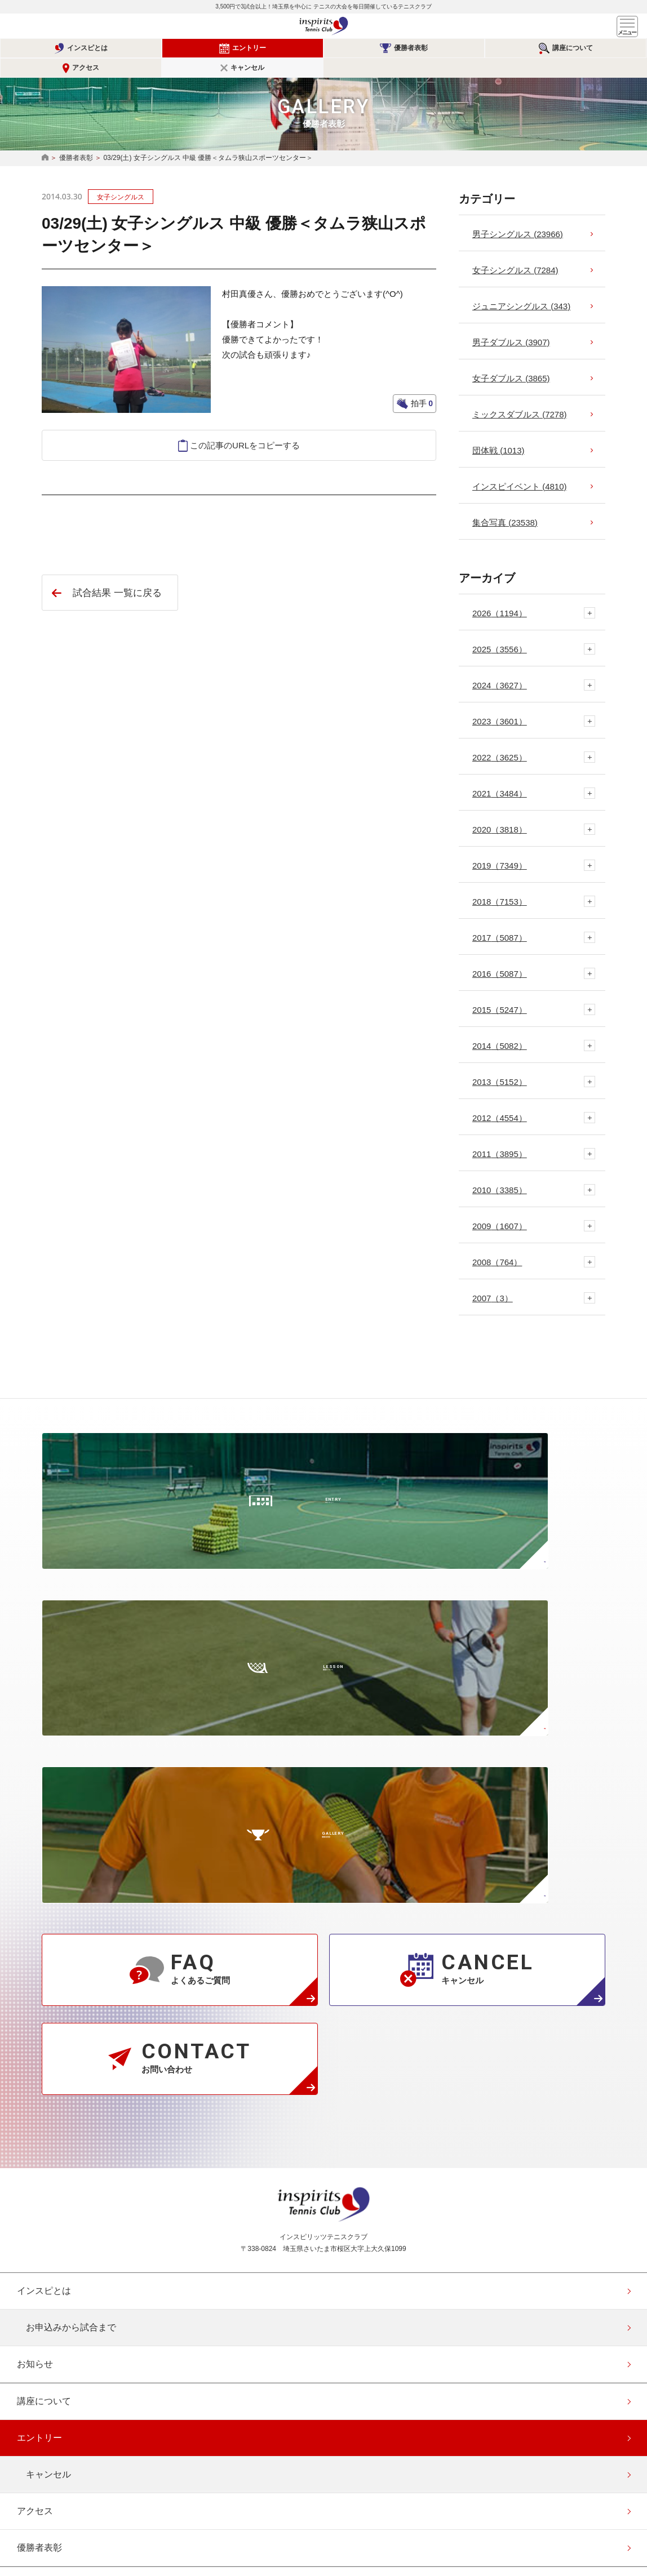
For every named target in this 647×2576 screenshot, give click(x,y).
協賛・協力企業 (48, 2336)
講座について (384, 48)
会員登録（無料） (53, 2410)
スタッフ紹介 (44, 2226)
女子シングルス (120, 177)
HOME (45, 138)
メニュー (627, 26)
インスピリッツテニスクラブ (323, 25)
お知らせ (35, 1932)
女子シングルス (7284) (515, 250)
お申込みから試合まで (71, 1895)
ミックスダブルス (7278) (519, 394)
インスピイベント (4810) (519, 466)
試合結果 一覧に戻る (117, 573)
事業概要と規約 (48, 2189)
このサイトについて (57, 2373)
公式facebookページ (323, 2496)
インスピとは (60, 48)
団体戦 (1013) (498, 430)
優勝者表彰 (277, 48)
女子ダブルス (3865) (511, 358)
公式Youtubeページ (365, 2496)
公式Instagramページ (282, 2496)
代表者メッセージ (53, 2152)
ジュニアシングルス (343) (521, 286)
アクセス (489, 48)
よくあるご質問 (48, 2262)
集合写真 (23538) (505, 503)
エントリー (168, 48)
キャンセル (598, 48)
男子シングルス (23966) (517, 214)
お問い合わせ (44, 2299)
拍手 (421, 383)
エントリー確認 (48, 2447)
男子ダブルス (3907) (511, 322)
